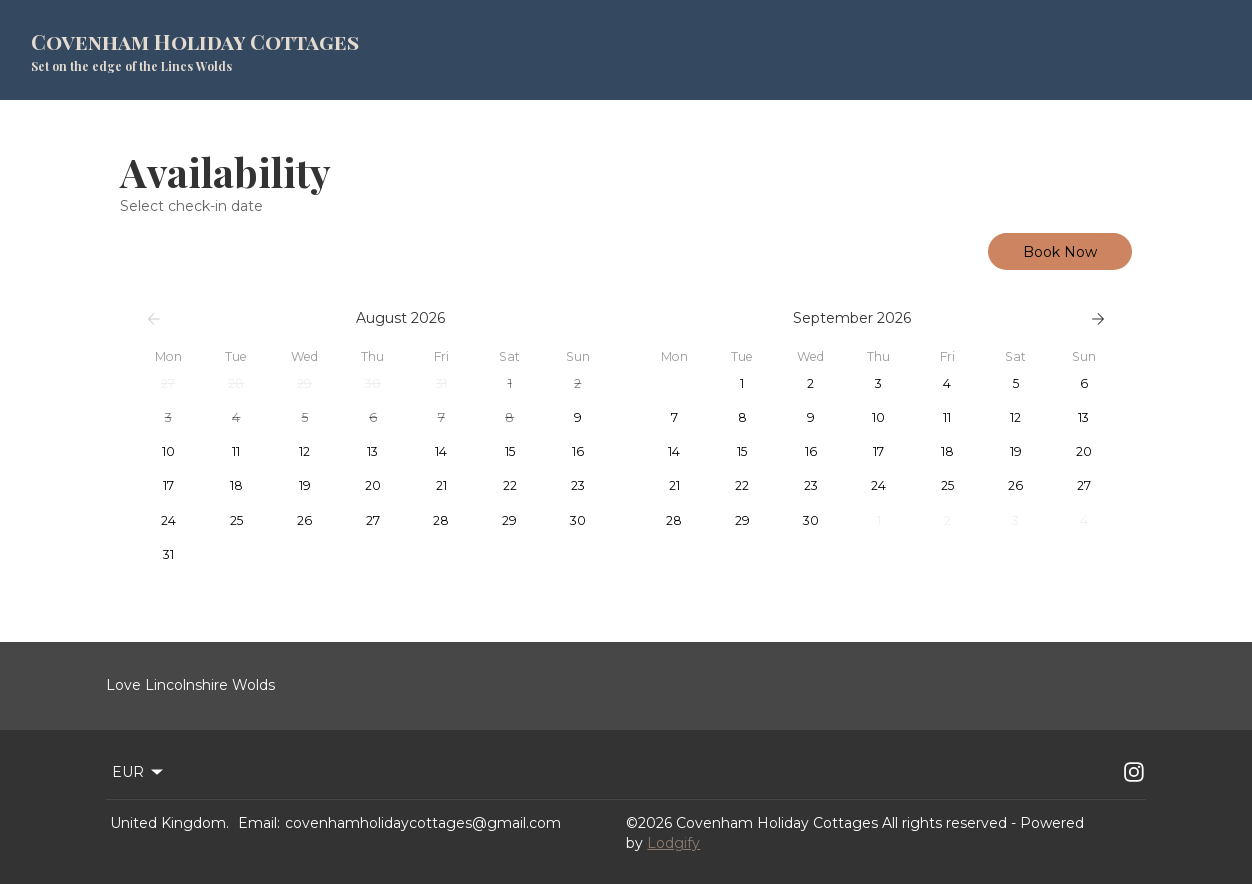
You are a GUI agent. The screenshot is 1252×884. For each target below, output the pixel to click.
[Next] (1098, 319)
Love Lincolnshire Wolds (190, 685)
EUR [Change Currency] (139, 772)
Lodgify (673, 843)
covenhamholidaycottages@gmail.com (423, 823)
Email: (259, 823)
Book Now (1060, 252)
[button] (168, 384)
